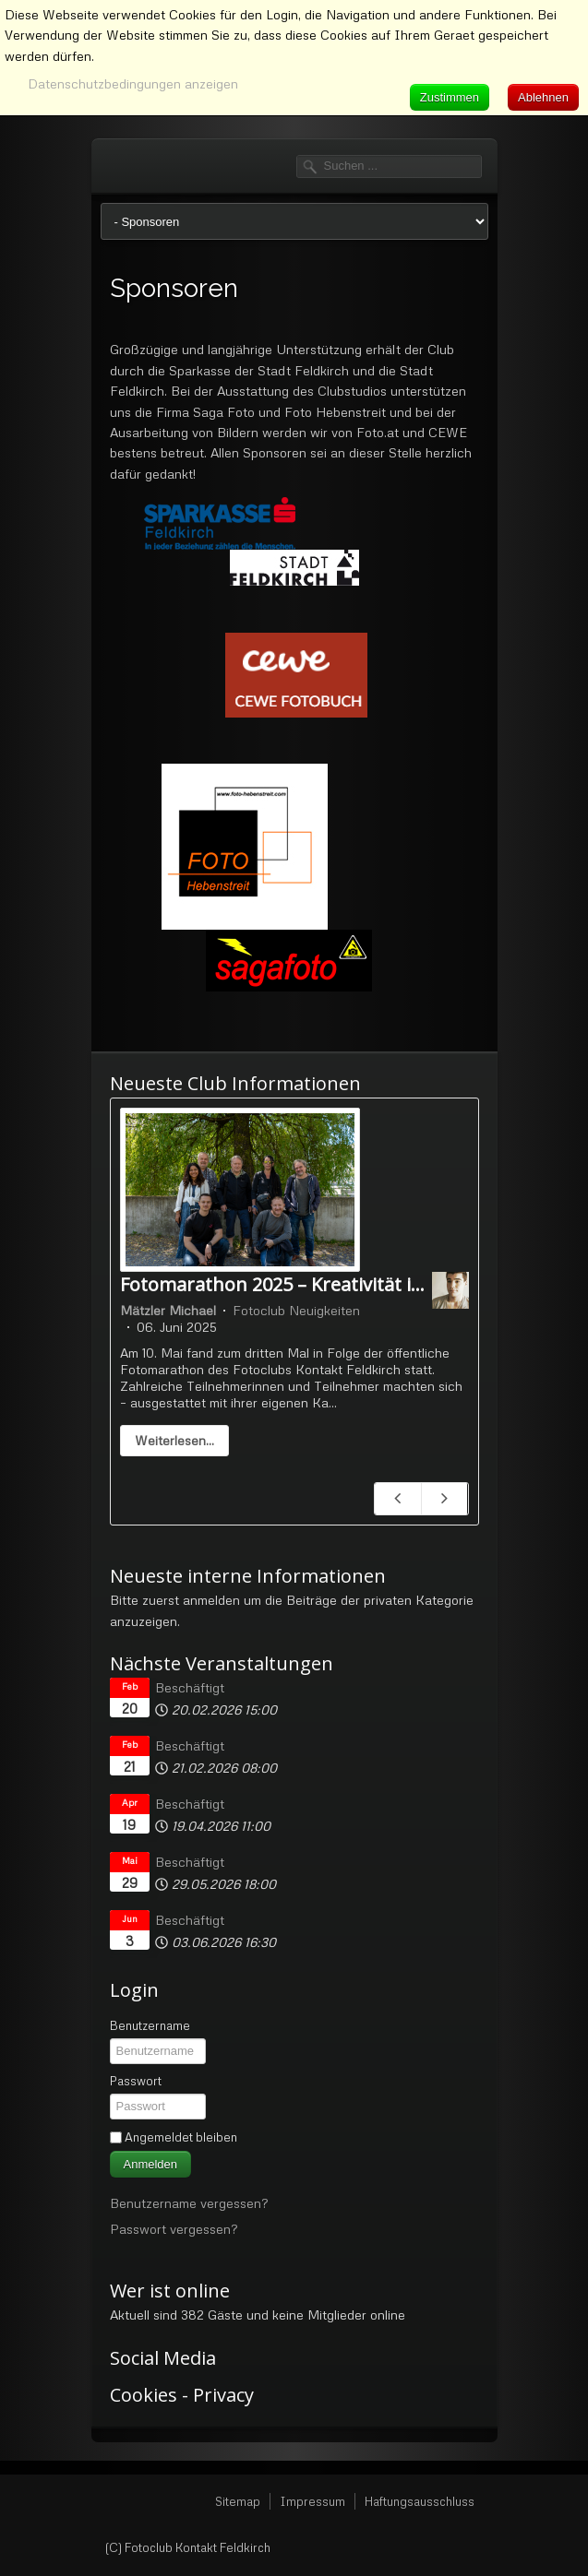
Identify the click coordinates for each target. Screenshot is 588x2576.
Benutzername (150, 2025)
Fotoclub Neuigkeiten (296, 1310)
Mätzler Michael (168, 1310)
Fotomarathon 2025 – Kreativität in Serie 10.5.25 (327, 1284)
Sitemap (237, 2501)
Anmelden (151, 2164)
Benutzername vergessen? (189, 2203)
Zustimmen (449, 97)
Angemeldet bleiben (181, 2137)
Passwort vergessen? (173, 2229)
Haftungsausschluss (419, 2501)
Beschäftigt (189, 1687)
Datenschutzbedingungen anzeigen (133, 83)
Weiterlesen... (174, 1440)
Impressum (312, 2501)
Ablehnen (543, 97)
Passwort (136, 2080)
